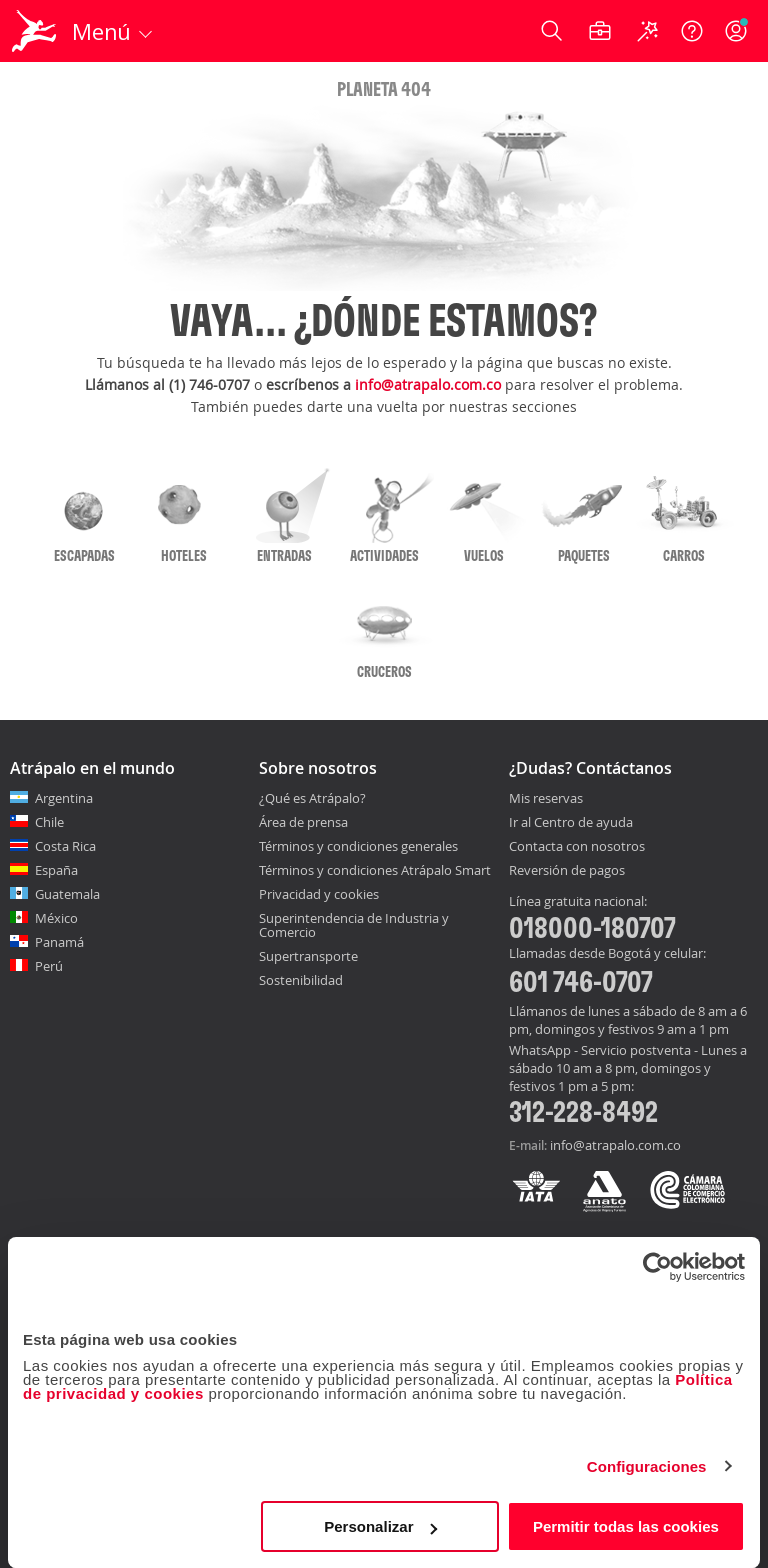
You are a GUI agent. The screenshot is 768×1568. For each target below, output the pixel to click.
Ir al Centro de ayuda (571, 823)
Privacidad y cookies (319, 894)
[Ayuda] (692, 31)
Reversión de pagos (567, 871)
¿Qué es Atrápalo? (312, 798)
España (56, 870)
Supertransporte (308, 956)
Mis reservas (546, 799)
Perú (49, 966)
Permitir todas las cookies (626, 1526)
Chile (49, 822)
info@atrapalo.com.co (428, 384)
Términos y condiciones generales (358, 846)
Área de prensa (303, 822)
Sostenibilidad (301, 980)
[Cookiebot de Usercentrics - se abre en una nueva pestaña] (657, 1267)
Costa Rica (65, 846)
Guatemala (67, 894)
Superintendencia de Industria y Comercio (354, 925)
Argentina (64, 798)
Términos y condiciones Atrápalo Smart (375, 870)
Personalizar (380, 1526)
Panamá (59, 942)
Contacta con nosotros (577, 847)
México (56, 918)
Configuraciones (647, 1466)
